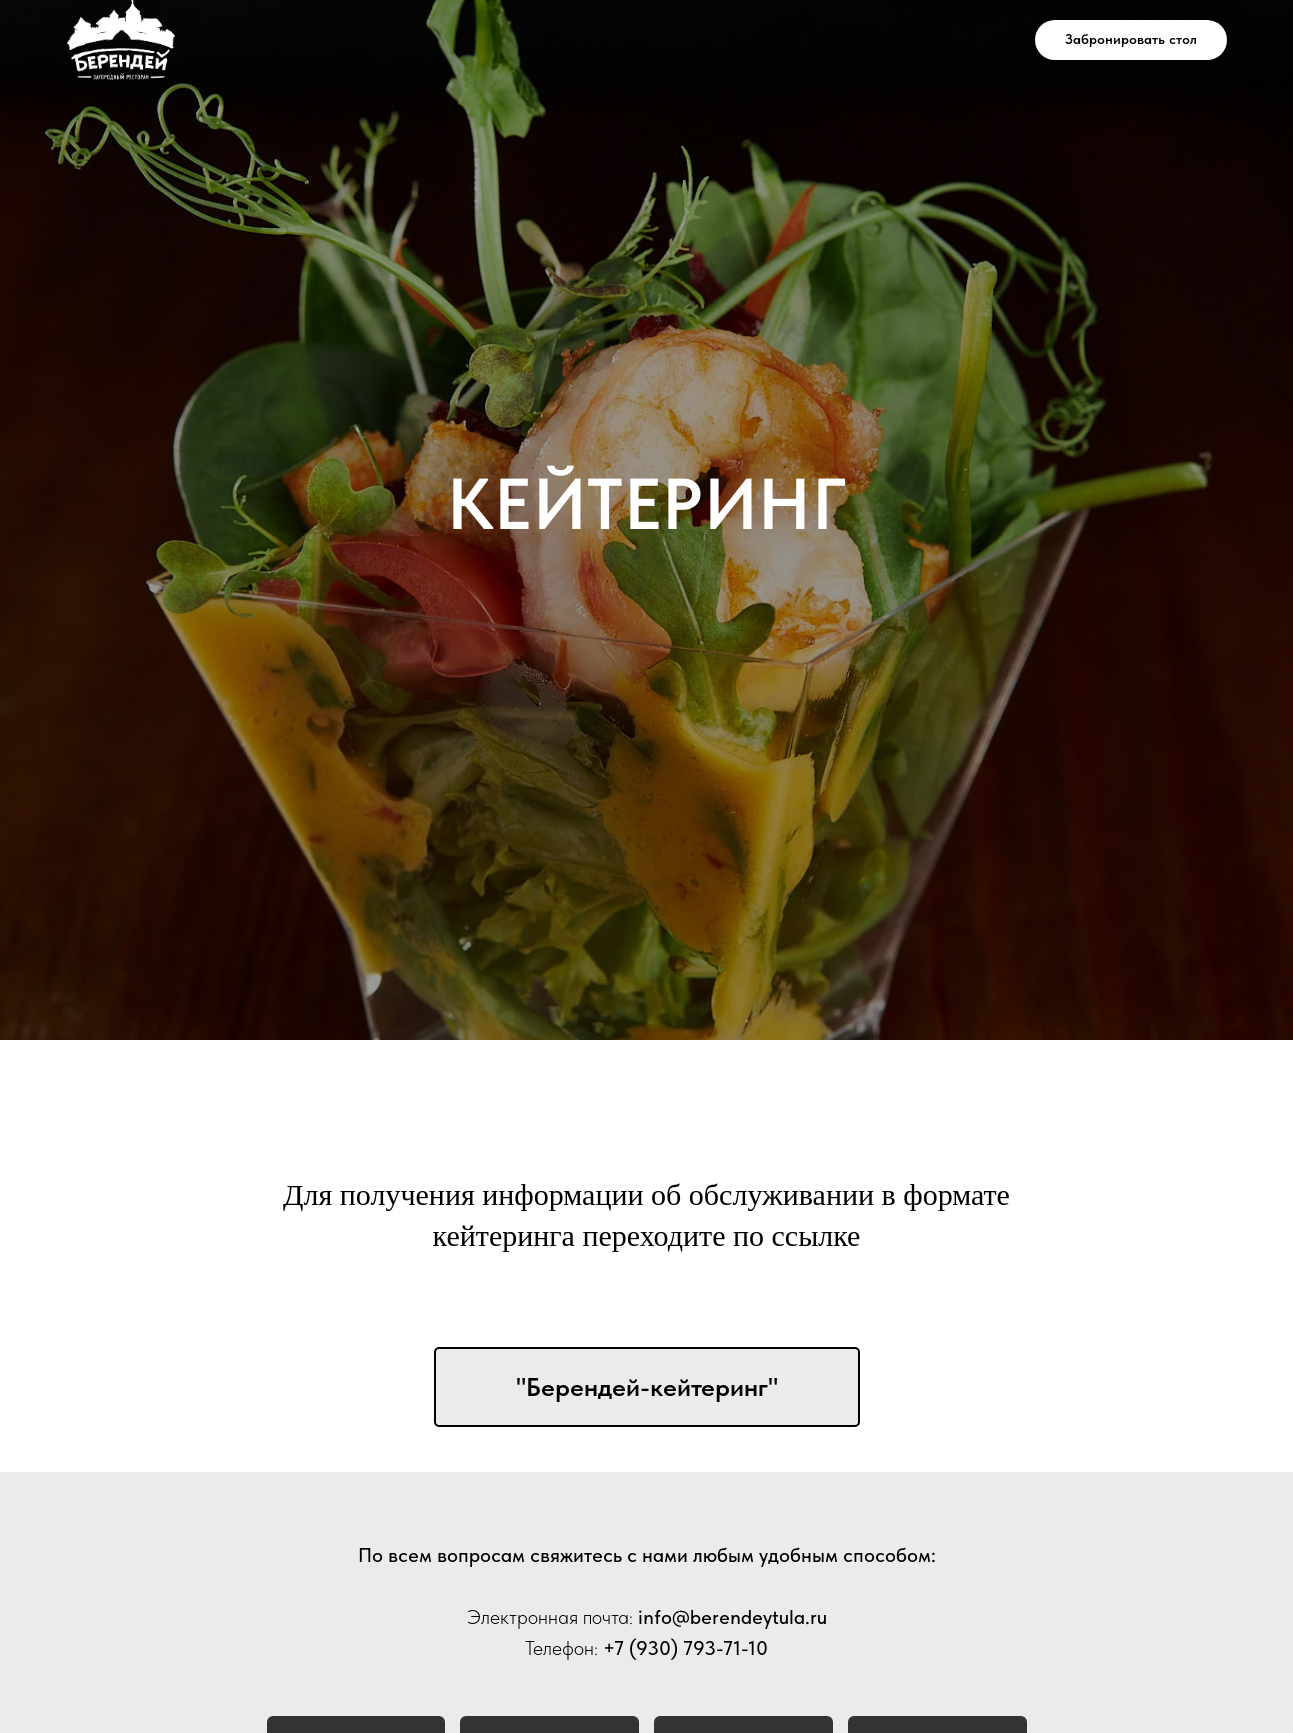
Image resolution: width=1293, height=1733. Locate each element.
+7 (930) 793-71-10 (685, 1648)
